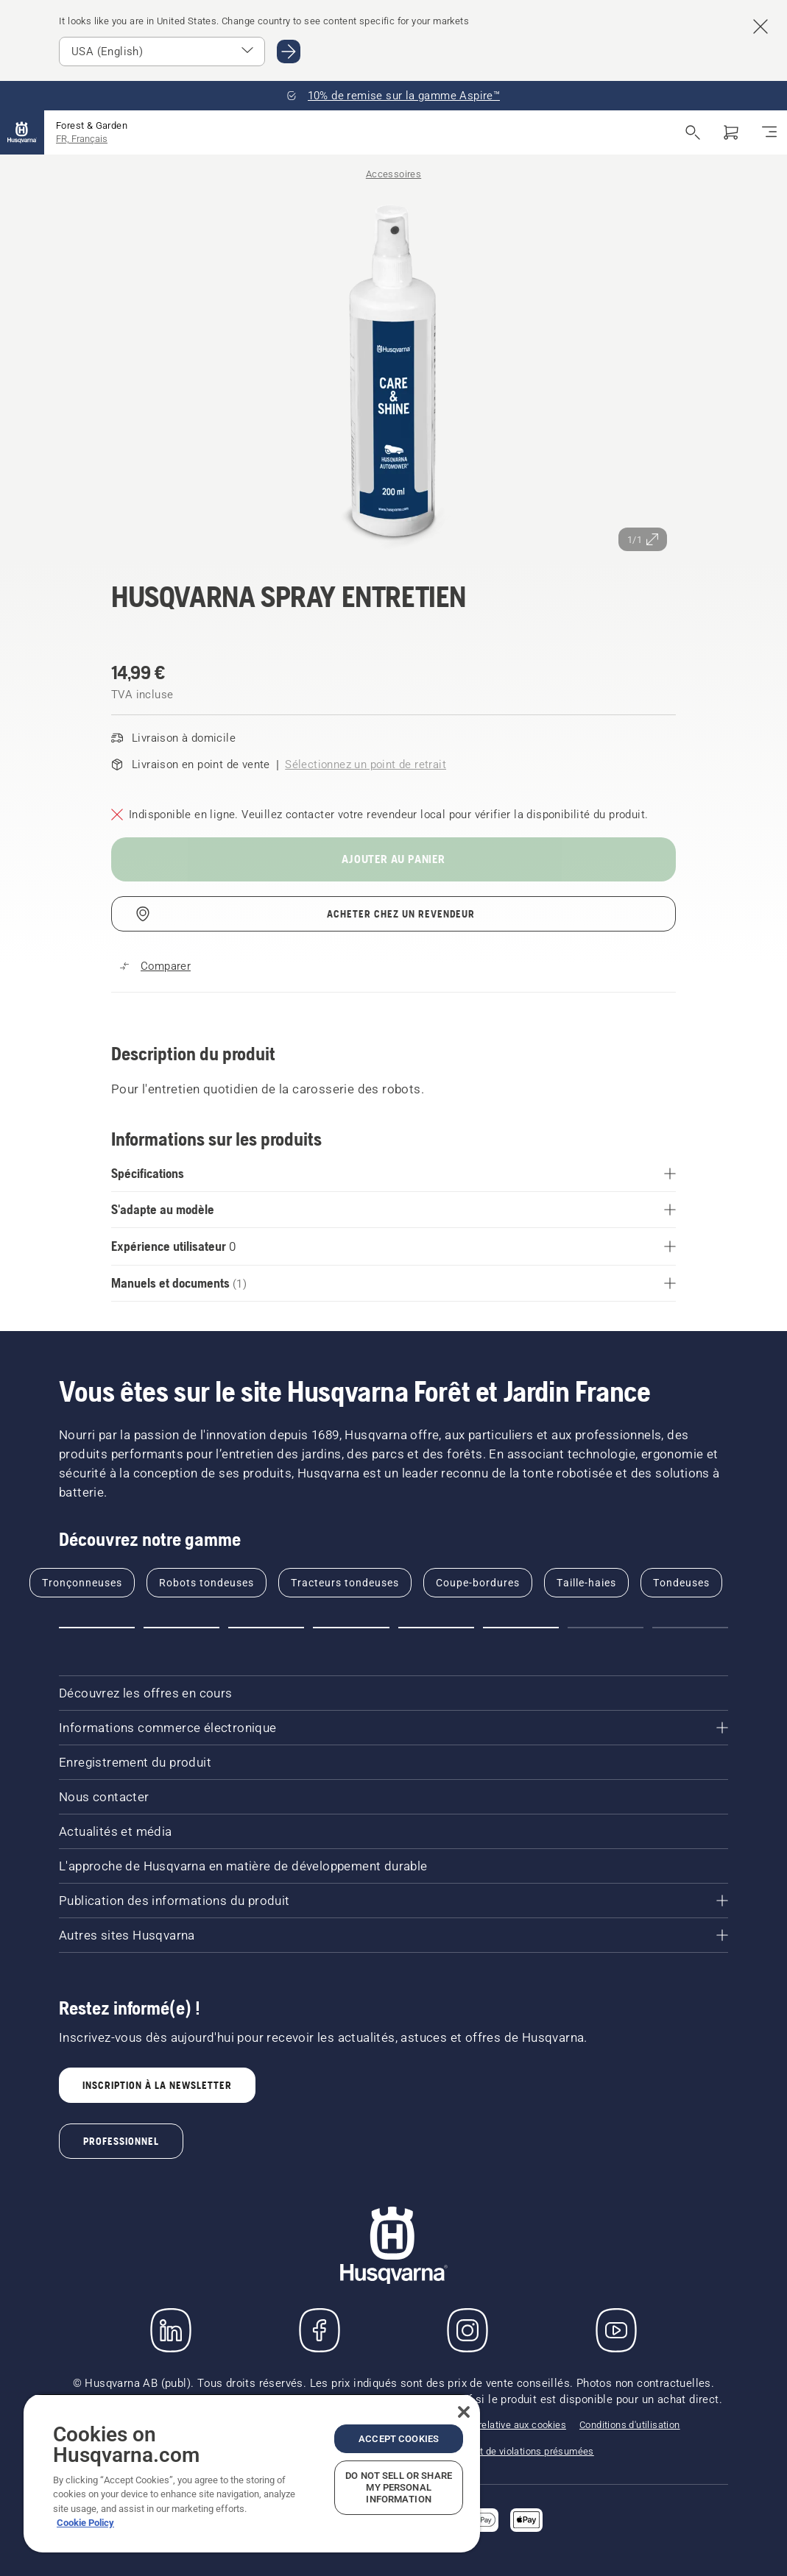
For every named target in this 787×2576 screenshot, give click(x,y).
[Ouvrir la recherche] (692, 132)
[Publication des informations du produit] (393, 1900)
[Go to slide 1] (97, 1627)
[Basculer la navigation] (769, 132)
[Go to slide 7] (605, 1627)
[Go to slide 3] (266, 1627)
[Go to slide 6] (521, 1627)
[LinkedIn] (171, 2330)
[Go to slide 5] (436, 1627)
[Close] (464, 2412)
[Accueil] (22, 132)
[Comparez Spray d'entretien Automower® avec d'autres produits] (155, 966)
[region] (252, 2473)
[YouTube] (616, 2330)
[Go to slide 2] (181, 1627)
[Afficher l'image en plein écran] (393, 372)
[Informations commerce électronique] (393, 1727)
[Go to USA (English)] (288, 51)
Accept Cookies (399, 2438)
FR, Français (81, 138)
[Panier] (731, 132)
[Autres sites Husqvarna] (393, 1935)
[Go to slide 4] (351, 1627)
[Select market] (162, 51)
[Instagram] (467, 2330)
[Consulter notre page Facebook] (319, 2330)
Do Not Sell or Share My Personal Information (398, 2487)
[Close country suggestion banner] (760, 26)
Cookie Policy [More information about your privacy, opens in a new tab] (85, 2522)
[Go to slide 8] (690, 1627)
